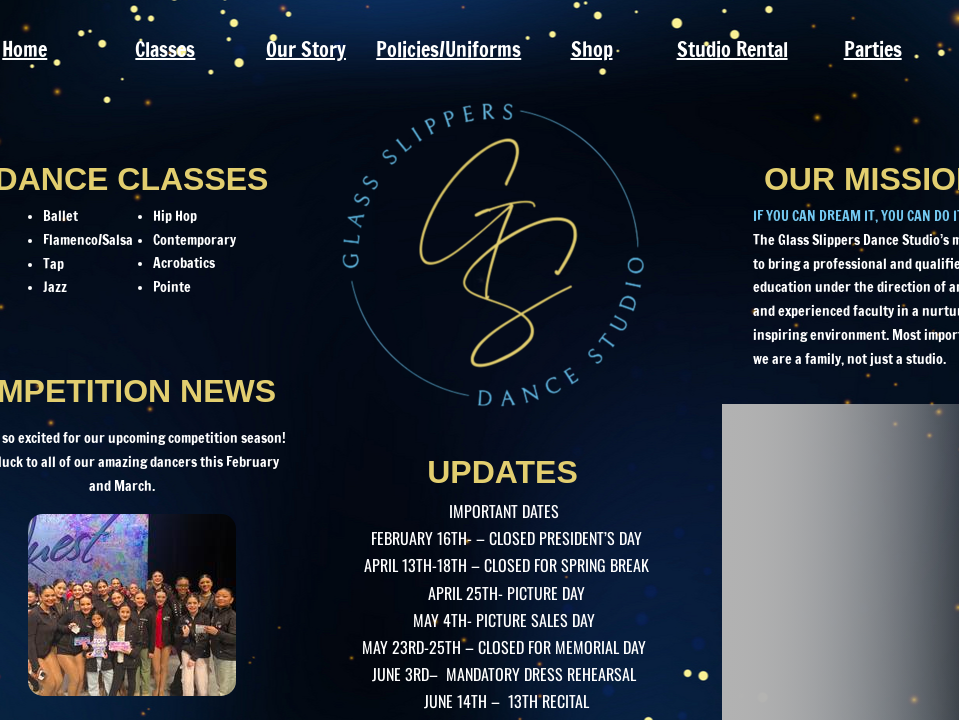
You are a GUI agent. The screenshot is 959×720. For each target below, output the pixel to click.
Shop (592, 49)
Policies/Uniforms (448, 49)
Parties (873, 49)
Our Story (306, 49)
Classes (165, 49)
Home (24, 49)
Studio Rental (732, 49)
